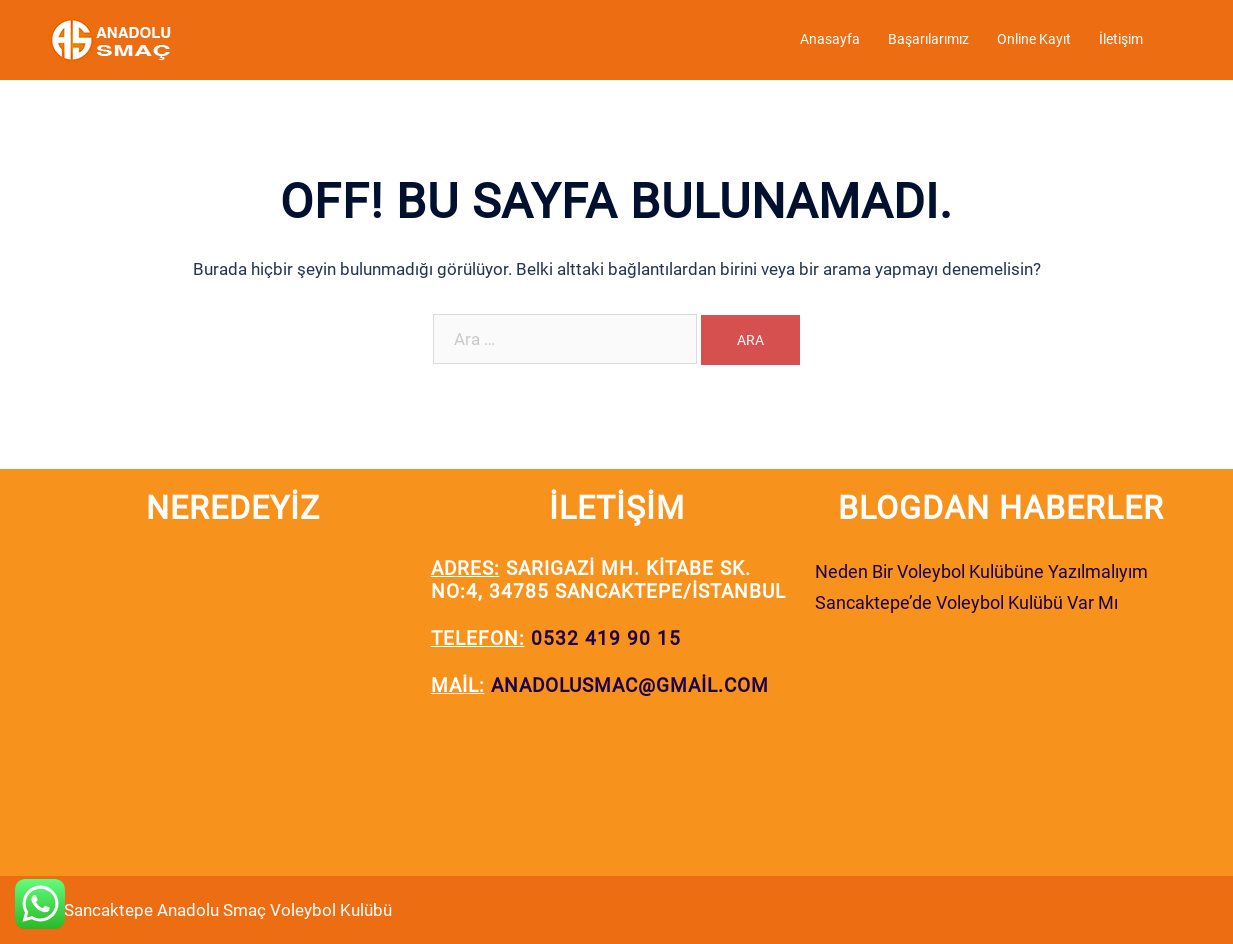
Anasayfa (830, 39)
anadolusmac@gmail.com (630, 685)
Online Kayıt (1034, 39)
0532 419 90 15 (606, 638)
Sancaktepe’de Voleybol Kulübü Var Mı (966, 602)
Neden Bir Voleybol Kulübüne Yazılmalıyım (981, 571)
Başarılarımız (928, 39)
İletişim (1121, 39)
